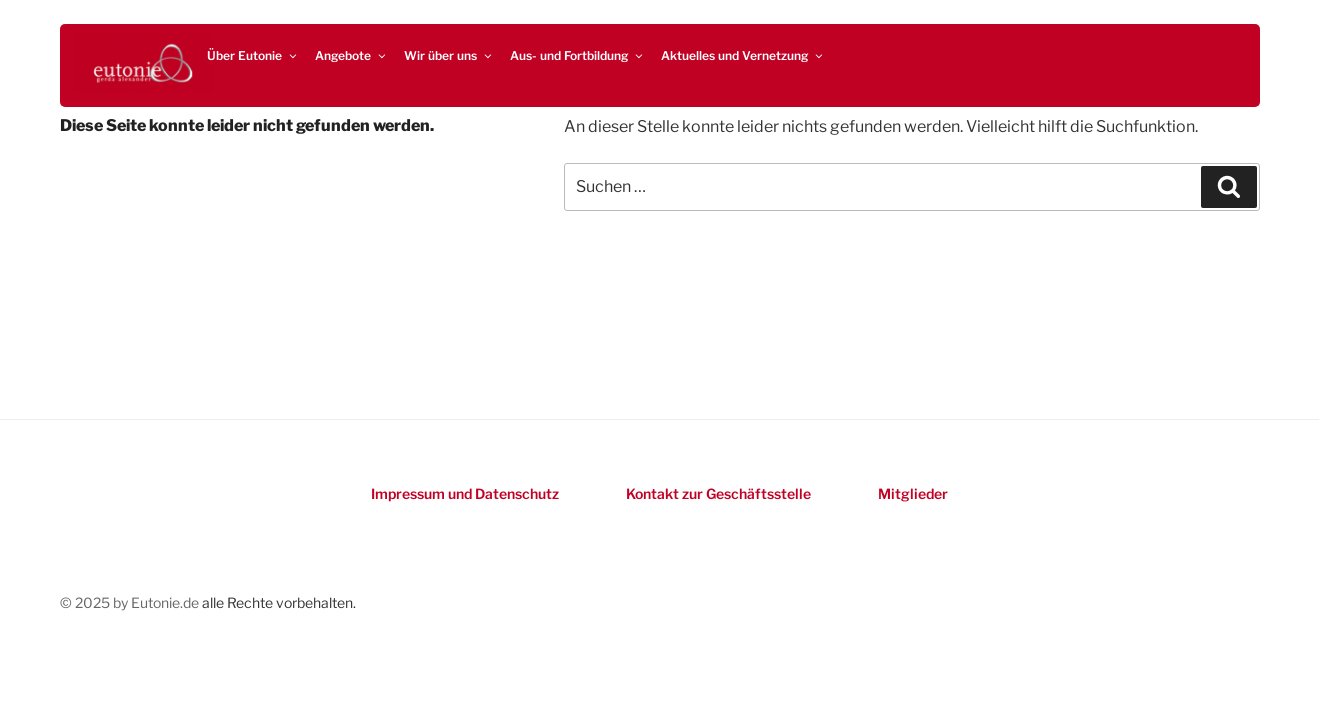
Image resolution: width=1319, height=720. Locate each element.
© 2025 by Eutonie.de (131, 602)
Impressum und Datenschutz (465, 493)
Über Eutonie (253, 55)
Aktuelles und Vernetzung (743, 55)
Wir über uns (449, 55)
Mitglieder (913, 493)
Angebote (351, 55)
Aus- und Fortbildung (577, 55)
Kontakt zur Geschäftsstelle (718, 493)
